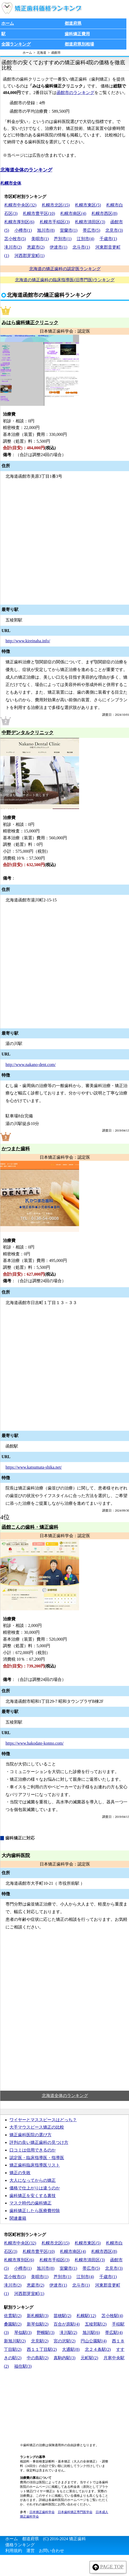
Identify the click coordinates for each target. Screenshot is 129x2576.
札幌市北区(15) (56, 205)
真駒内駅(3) (64, 2358)
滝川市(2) (13, 247)
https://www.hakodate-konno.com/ (35, 1743)
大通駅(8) (71, 2349)
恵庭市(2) (36, 247)
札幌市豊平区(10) (39, 213)
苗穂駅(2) (62, 2315)
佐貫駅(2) (13, 2315)
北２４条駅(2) (98, 2349)
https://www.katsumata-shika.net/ (34, 1467)
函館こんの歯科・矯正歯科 (30, 1527)
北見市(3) (114, 230)
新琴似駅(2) (38, 2324)
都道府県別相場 (79, 44)
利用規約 (13, 2550)
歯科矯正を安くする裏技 (32, 2195)
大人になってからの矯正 (32, 2180)
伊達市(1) (58, 247)
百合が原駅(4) (67, 2324)
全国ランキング (16, 44)
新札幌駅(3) (38, 2315)
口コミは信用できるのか (32, 2150)
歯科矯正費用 (77, 34)
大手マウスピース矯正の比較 (36, 2127)
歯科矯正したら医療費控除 (34, 2210)
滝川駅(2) (68, 2332)
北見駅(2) (40, 2341)
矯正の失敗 (19, 2172)
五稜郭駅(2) (96, 2324)
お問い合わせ (51, 2550)
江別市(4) (85, 238)
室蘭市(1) (69, 230)
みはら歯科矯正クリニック (30, 322)
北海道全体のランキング (26, 169)
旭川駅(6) (91, 2332)
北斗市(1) (81, 247)
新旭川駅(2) (15, 2341)
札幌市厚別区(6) (19, 222)
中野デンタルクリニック (28, 732)
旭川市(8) (46, 230)
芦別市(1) (62, 238)
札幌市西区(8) (104, 213)
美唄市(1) (40, 238)
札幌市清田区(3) (90, 222)
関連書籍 (17, 2218)
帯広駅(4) (114, 2332)
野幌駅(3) (45, 2332)
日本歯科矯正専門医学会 (75, 2512)
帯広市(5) (91, 230)
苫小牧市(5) (15, 238)
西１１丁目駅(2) (42, 2349)
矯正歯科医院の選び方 (30, 2135)
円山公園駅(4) (94, 2341)
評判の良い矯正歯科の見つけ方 (38, 2142)
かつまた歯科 (16, 1148)
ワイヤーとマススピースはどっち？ (43, 2120)
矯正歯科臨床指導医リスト (34, 2165)
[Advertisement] (63, 2011)
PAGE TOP (108, 2567)
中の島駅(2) (38, 2358)
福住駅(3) (23, 2366)
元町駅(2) (89, 2358)
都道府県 (73, 23)
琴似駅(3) (23, 2332)
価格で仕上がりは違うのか (34, 2188)
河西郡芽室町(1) (29, 255)
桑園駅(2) (13, 2324)
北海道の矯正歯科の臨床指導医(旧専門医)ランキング (65, 280)
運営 (30, 2550)
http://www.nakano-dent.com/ (31, 1064)
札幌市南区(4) (73, 213)
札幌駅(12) (86, 2315)
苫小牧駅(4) (112, 2315)
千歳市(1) (108, 238)
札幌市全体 (10, 183)
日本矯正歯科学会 (42, 2512)
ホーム (7, 23)
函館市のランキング (75, 92)
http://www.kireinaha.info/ (28, 641)
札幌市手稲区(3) (55, 222)
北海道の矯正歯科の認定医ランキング (65, 269)
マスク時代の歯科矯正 (30, 2203)
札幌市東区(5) (88, 205)
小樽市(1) (23, 230)
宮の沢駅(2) (64, 2341)
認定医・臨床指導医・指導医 (36, 2157)
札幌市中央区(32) (20, 205)
